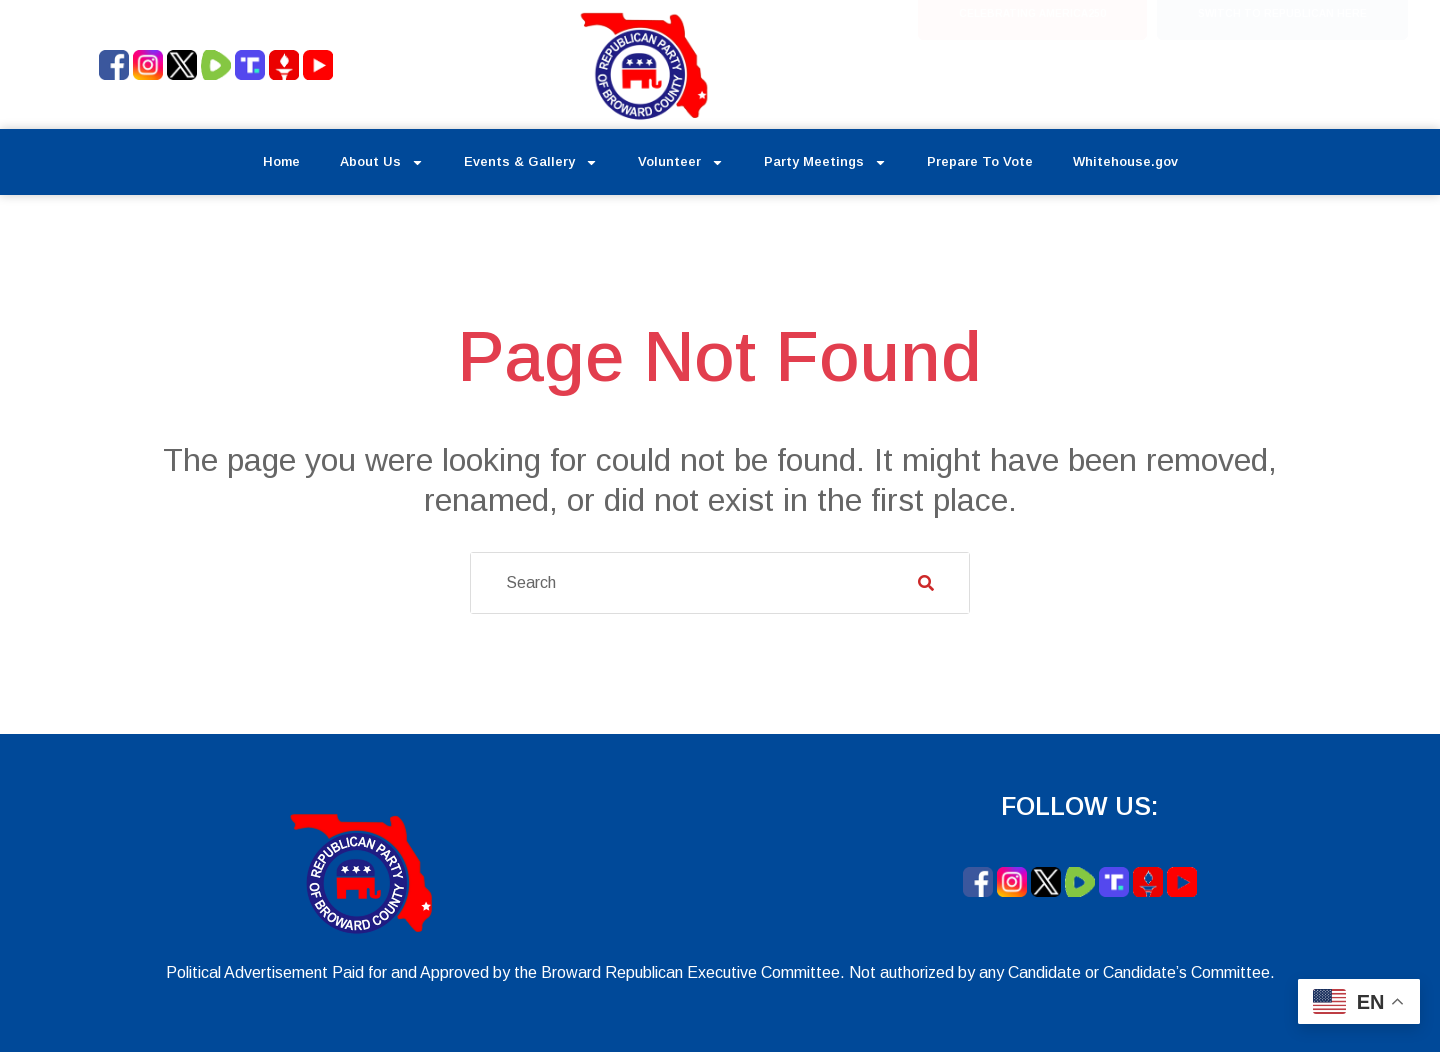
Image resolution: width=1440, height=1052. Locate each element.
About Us (382, 162)
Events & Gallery (531, 162)
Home (281, 161)
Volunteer (681, 162)
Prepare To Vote (980, 161)
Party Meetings (825, 162)
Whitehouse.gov (1125, 161)
